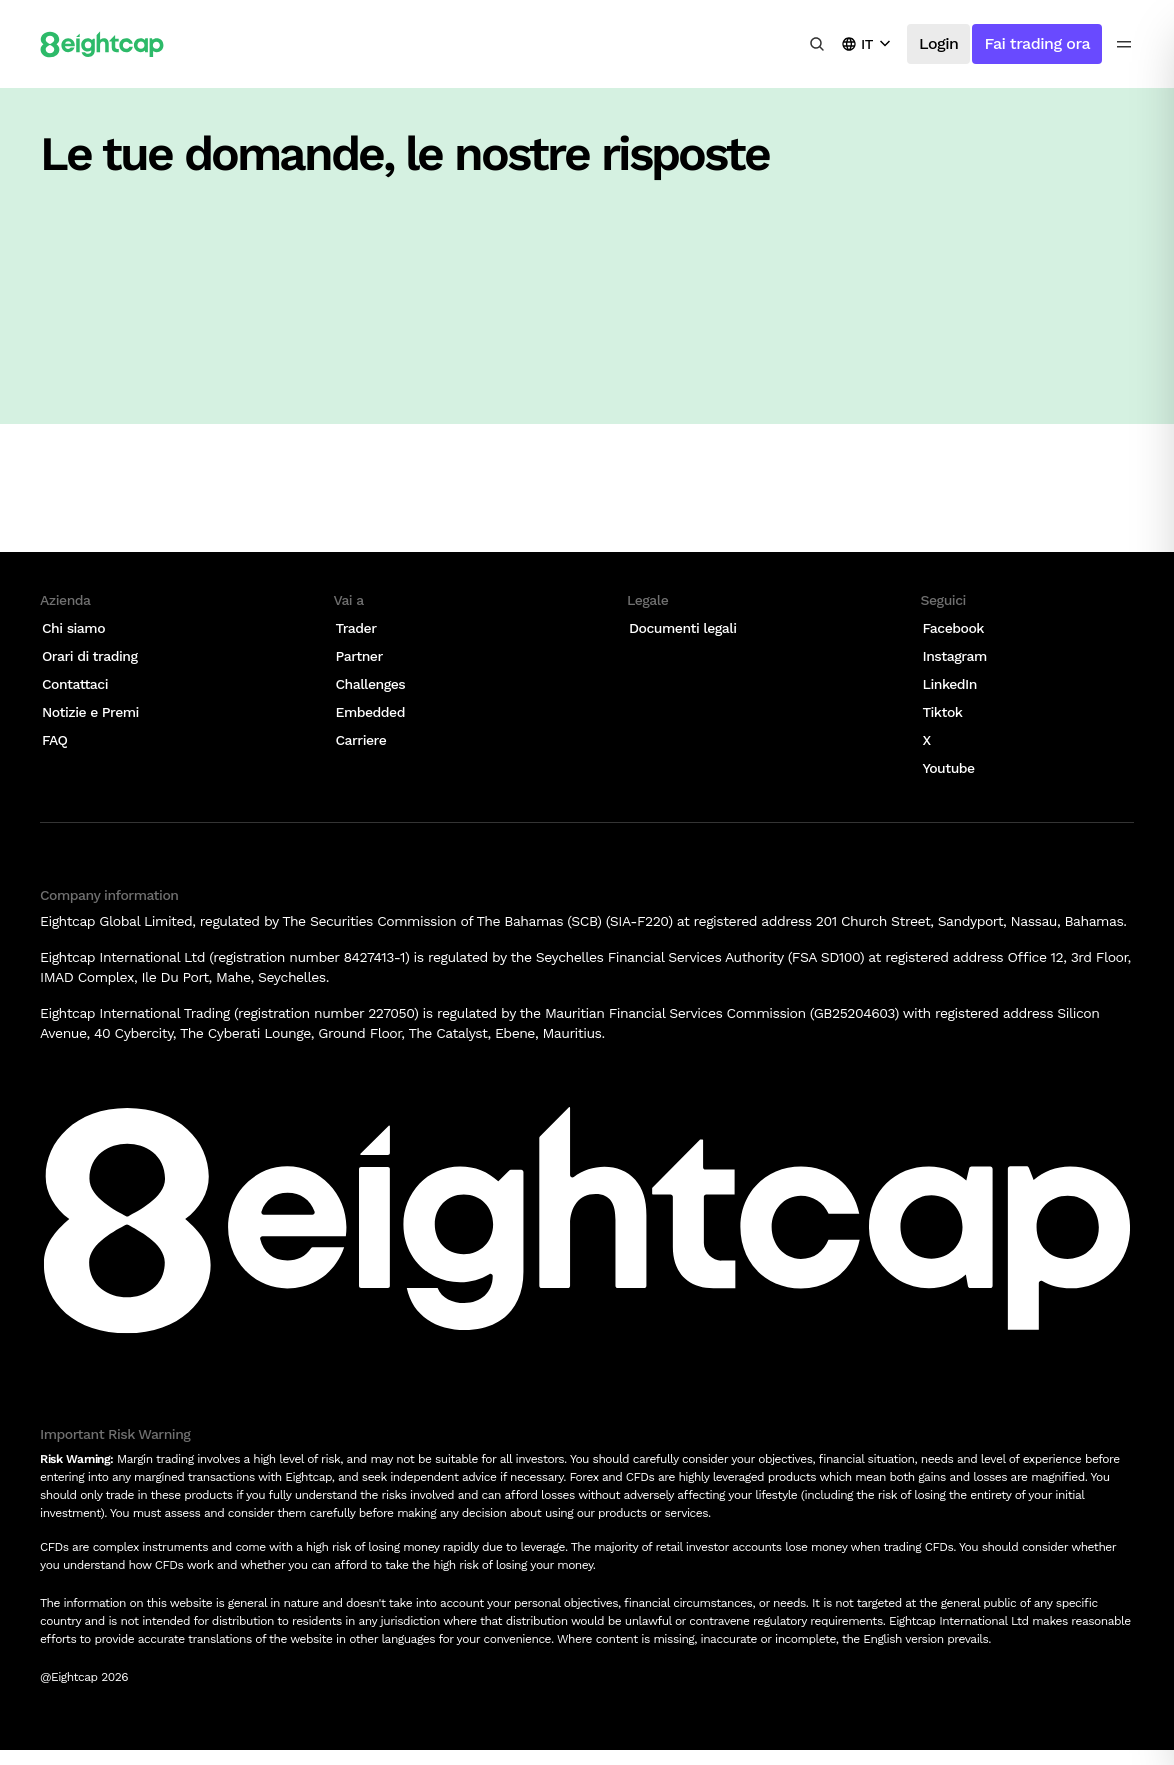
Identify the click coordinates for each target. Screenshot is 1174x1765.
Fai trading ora (1037, 43)
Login (938, 43)
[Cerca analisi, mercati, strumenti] (817, 44)
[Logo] (102, 44)
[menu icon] (1124, 44)
